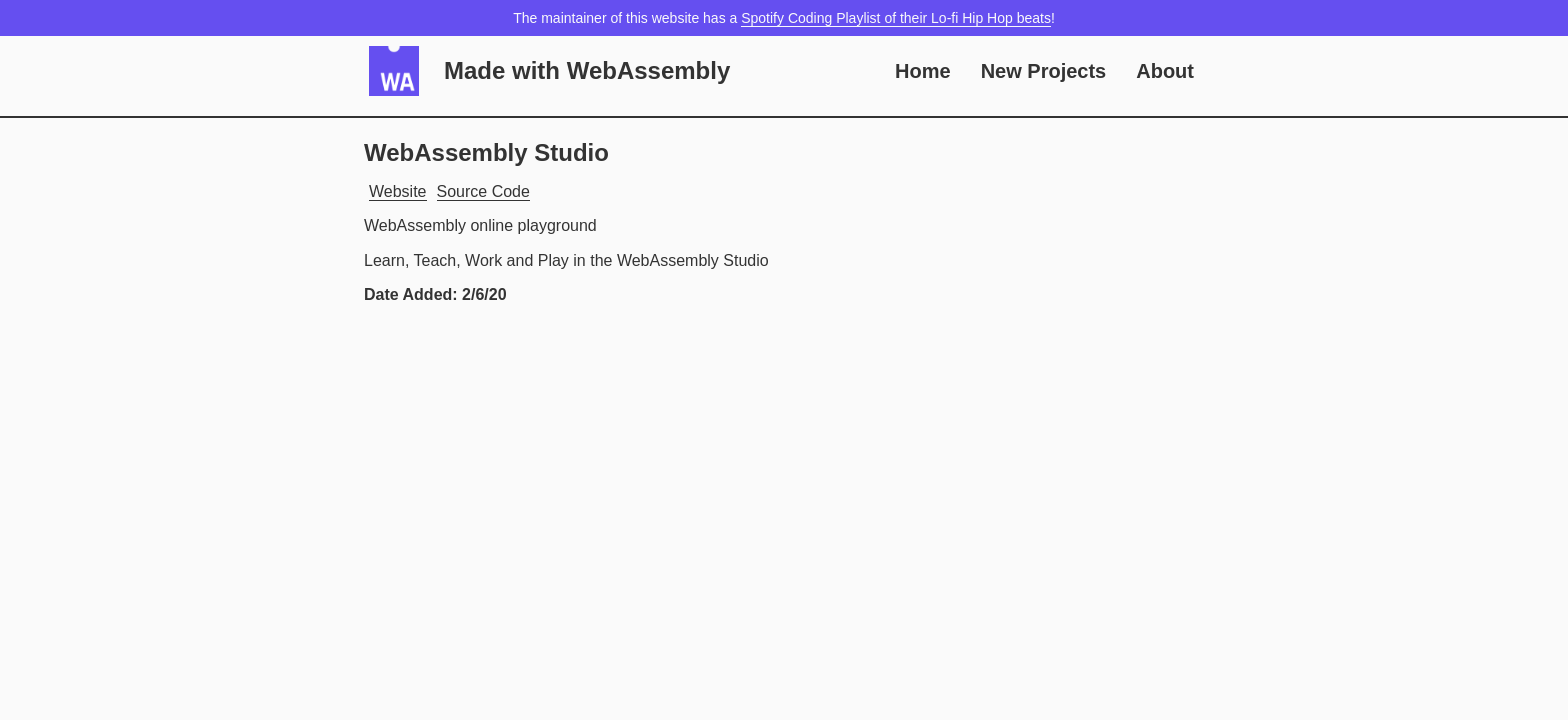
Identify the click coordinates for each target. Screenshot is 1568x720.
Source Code (483, 191)
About (1165, 71)
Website (398, 191)
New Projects (1044, 71)
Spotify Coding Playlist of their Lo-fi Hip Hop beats (896, 18)
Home (923, 71)
